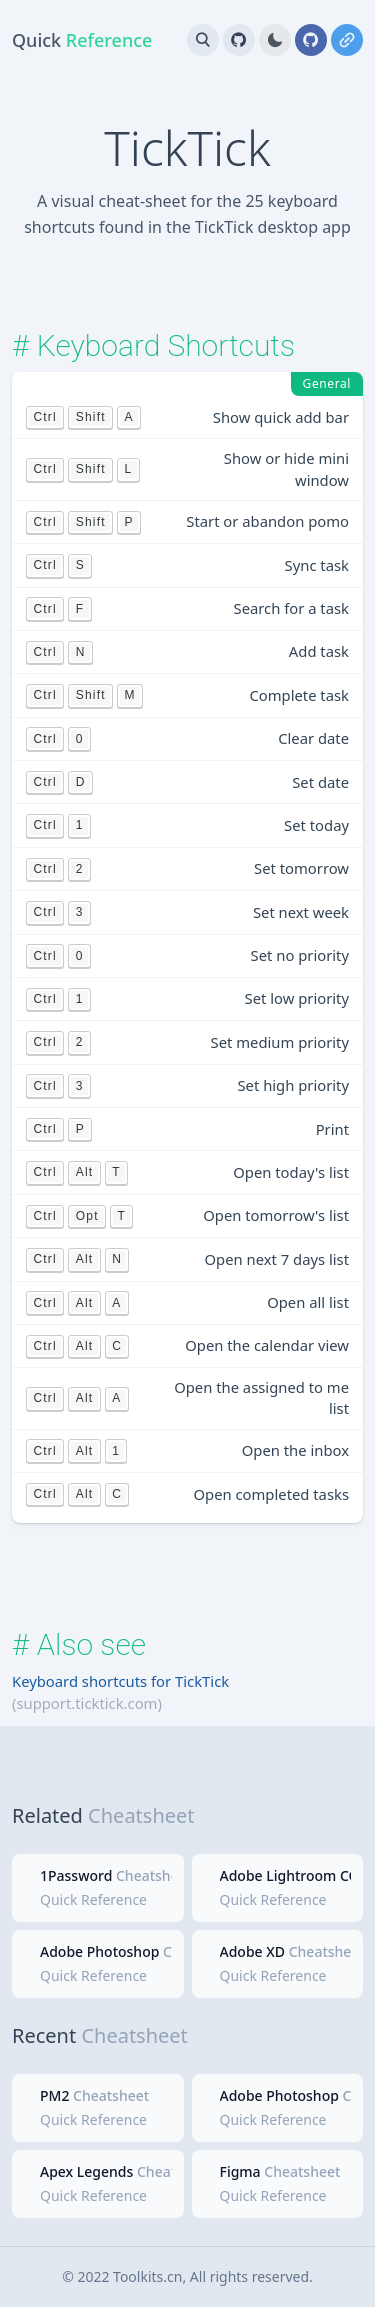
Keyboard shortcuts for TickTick (120, 1681)
